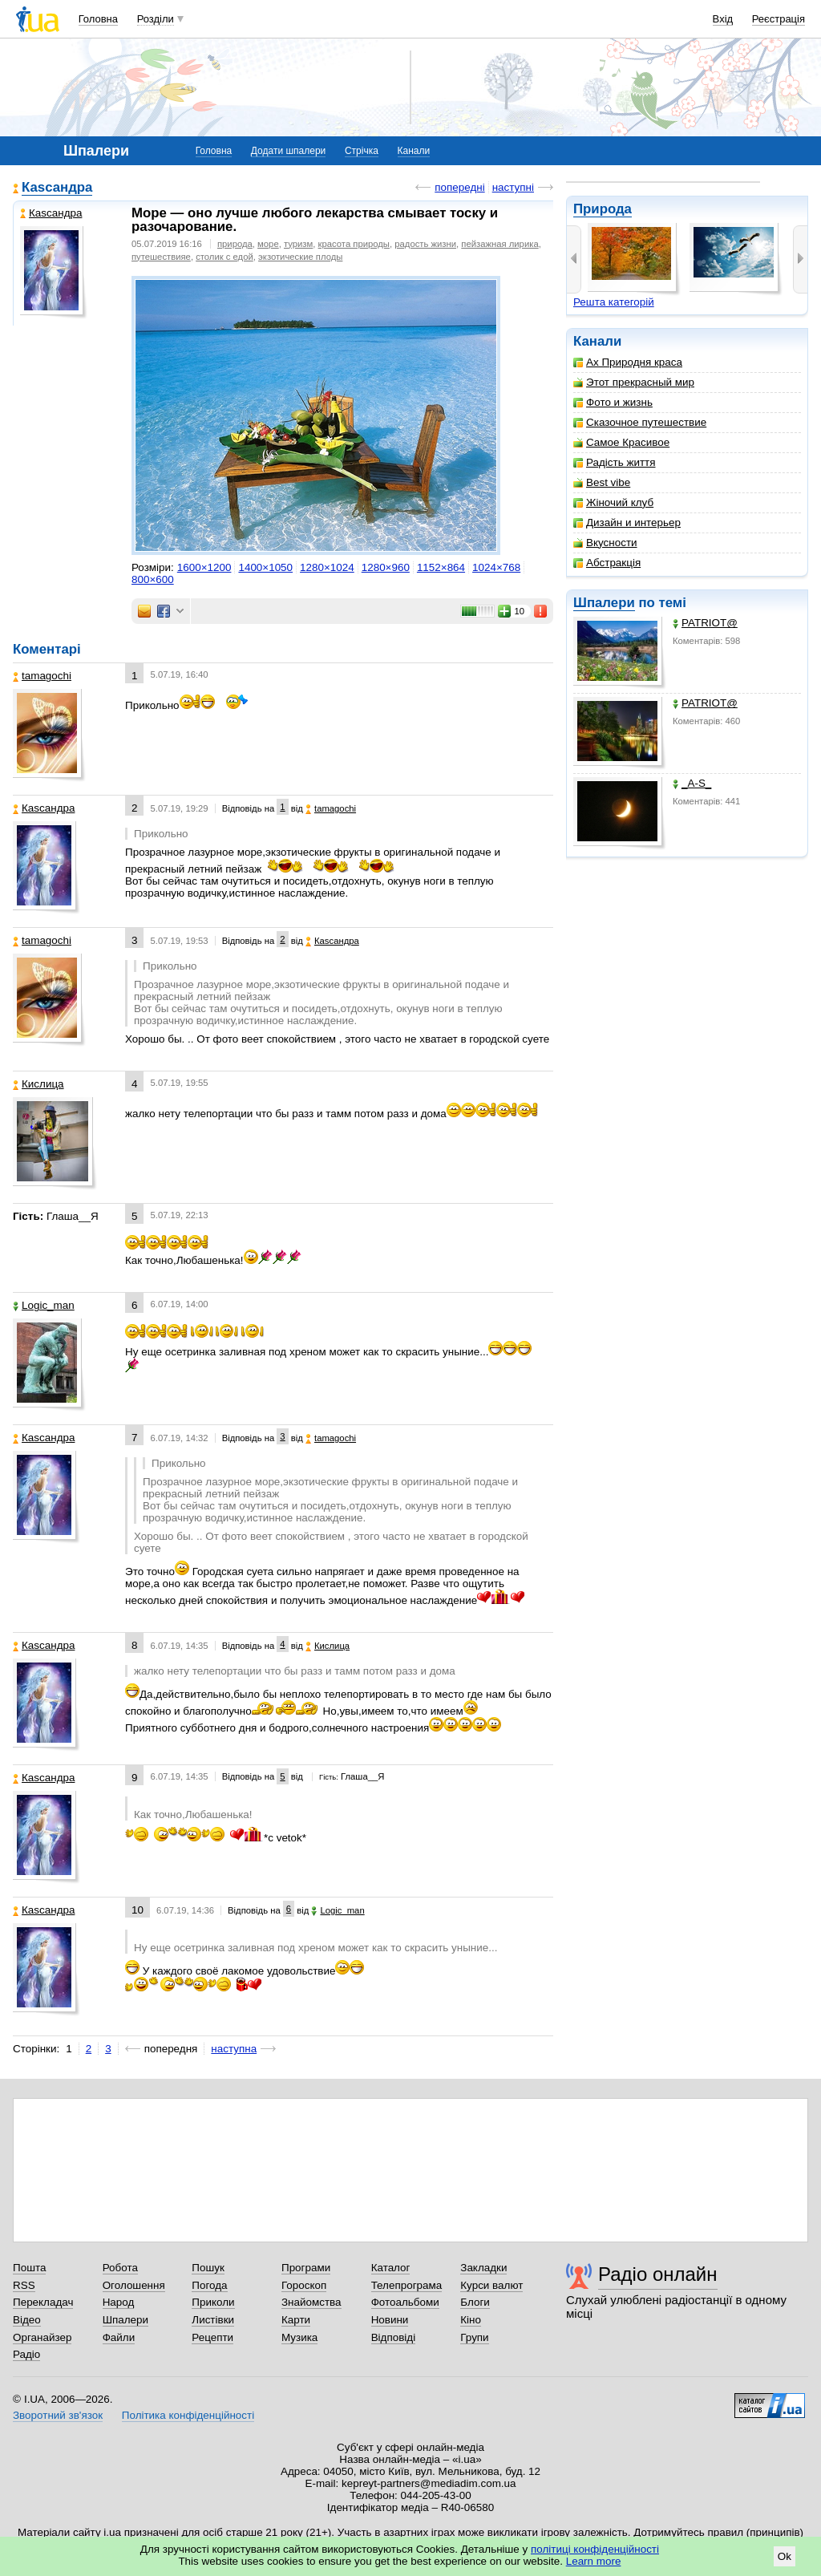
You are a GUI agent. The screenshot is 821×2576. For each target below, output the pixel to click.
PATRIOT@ (705, 623)
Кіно (470, 2320)
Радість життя (614, 462)
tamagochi (42, 676)
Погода (209, 2285)
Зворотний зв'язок (58, 2415)
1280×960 (386, 567)
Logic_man (44, 1305)
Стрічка (361, 150)
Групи (474, 2337)
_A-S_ (692, 783)
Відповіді (393, 2337)
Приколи (213, 2302)
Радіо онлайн (658, 2274)
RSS (24, 2285)
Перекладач (43, 2302)
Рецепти (212, 2337)
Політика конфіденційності (188, 2415)
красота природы (354, 244)
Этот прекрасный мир (633, 382)
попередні (459, 187)
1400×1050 (265, 567)
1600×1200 (204, 567)
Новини (390, 2320)
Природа (602, 209)
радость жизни (425, 244)
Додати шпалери (288, 150)
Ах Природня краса (627, 362)
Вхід (723, 19)
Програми (305, 2268)
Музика (299, 2337)
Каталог (390, 2268)
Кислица (38, 1084)
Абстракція (607, 563)
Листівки (213, 2320)
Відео (27, 2320)
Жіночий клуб (613, 502)
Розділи (155, 19)
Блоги (475, 2302)
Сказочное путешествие (639, 422)
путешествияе (161, 256)
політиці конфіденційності (595, 2549)
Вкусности (605, 543)
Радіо (26, 2354)
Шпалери (604, 602)
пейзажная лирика (499, 244)
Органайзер (42, 2337)
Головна (98, 19)
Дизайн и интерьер (627, 522)
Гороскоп (303, 2285)
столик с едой (224, 256)
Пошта (29, 2268)
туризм (298, 244)
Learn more (593, 2561)
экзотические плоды (300, 256)
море (268, 244)
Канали (414, 150)
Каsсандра (57, 187)
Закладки (483, 2268)
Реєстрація (778, 19)
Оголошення (134, 2285)
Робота (120, 2268)
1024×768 (496, 567)
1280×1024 (327, 567)
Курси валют (491, 2285)
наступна (234, 2049)
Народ (119, 2302)
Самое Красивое (621, 442)
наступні (513, 187)
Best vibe (601, 482)
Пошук (208, 2268)
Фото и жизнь (613, 402)
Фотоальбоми (405, 2302)
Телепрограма (407, 2285)
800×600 (152, 579)
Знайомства (311, 2302)
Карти (295, 2320)
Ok (784, 2556)
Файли (119, 2337)
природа (235, 244)
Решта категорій (613, 302)
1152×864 (441, 567)
